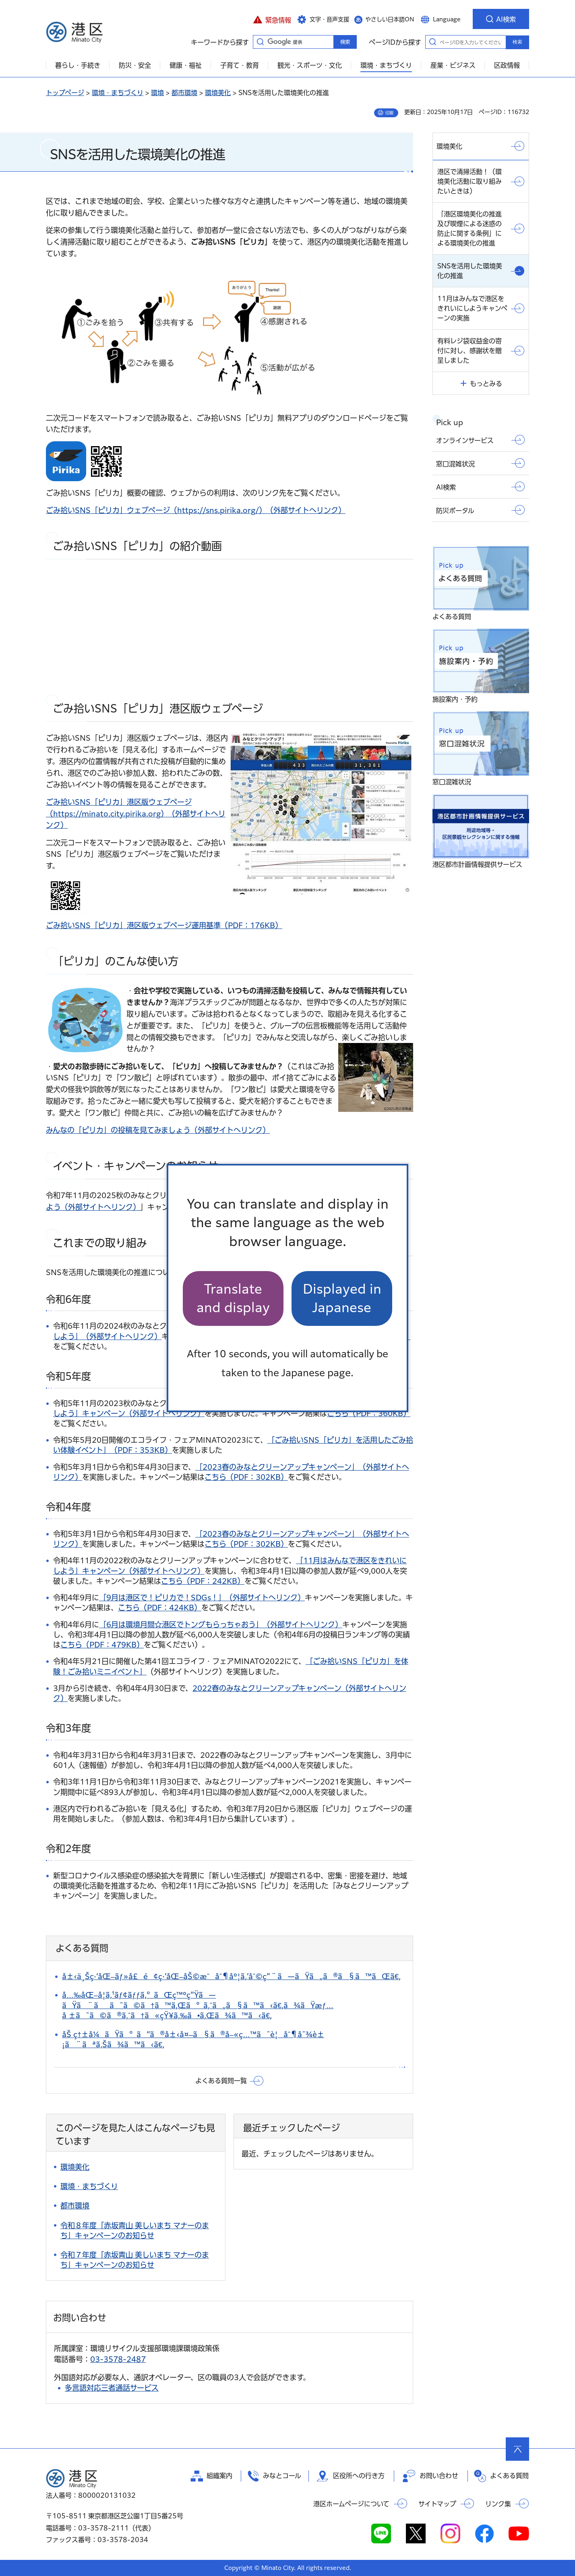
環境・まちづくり (117, 92)
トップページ (65, 92)
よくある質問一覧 (221, 2080)
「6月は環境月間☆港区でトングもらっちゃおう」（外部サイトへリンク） (220, 1624)
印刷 (389, 113)
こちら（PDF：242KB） (202, 1581)
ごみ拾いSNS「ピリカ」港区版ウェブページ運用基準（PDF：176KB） (164, 925)
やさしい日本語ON (389, 19)
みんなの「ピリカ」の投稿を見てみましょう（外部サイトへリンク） (158, 1130)
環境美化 (218, 92)
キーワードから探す (260, 41)
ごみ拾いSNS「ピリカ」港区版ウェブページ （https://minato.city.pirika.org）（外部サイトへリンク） (135, 813)
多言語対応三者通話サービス (112, 2387)
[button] (272, 19)
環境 (157, 92)
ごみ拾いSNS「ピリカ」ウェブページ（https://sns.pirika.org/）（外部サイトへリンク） (195, 510)
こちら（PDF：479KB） (102, 1644)
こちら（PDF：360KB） (368, 1413)
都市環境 (184, 92)
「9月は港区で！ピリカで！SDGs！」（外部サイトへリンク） (202, 1597)
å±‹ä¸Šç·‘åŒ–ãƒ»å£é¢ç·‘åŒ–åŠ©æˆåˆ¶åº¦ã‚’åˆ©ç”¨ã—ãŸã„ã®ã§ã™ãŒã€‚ (231, 1976)
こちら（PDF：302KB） (246, 1477)
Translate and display (233, 1298)
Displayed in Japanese (342, 1298)
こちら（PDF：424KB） (159, 1607)
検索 (517, 42)
